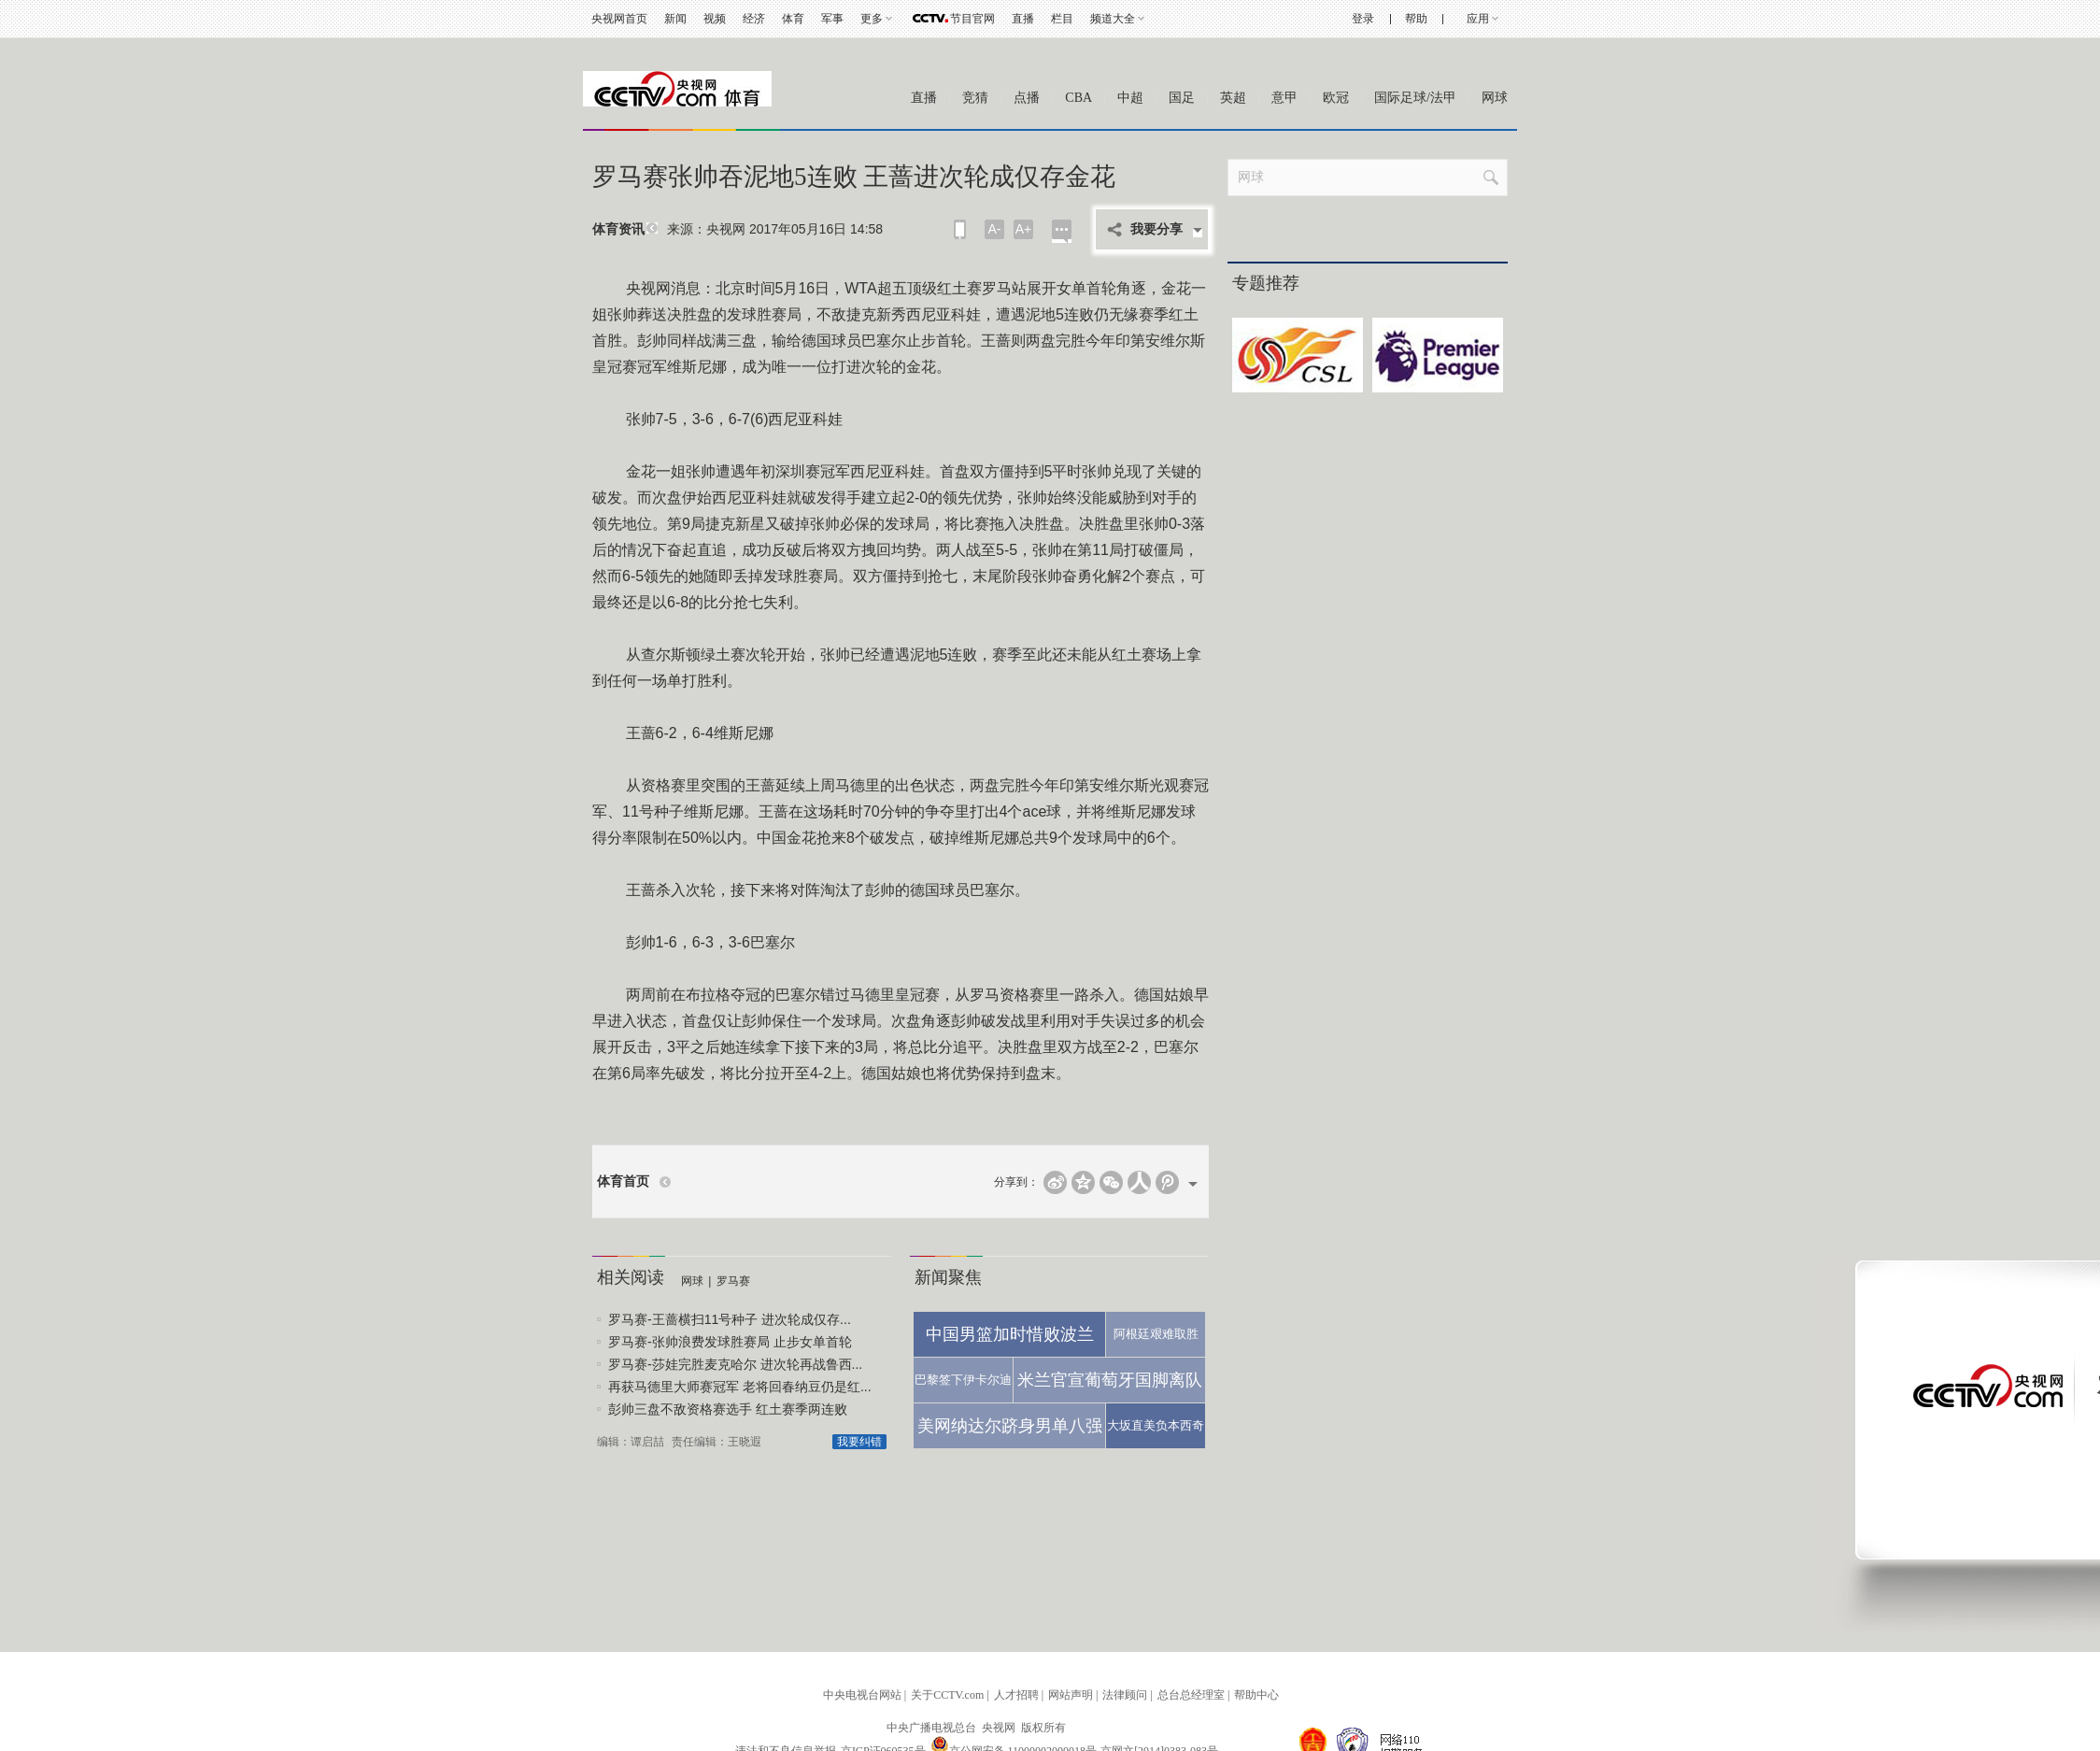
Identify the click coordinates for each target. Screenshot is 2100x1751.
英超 (1233, 98)
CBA (1078, 98)
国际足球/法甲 (1415, 98)
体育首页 (623, 1181)
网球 (1495, 98)
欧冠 (1336, 98)
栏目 (1062, 18)
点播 (1027, 98)
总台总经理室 (1191, 1694)
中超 (1130, 98)
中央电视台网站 (862, 1694)
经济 (754, 18)
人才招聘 (1016, 1694)
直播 (1023, 18)
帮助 (1416, 18)
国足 (1182, 98)
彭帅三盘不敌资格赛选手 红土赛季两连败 (727, 1409)
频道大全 (1112, 18)
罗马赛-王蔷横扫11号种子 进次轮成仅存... (729, 1319)
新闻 (675, 18)
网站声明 (1070, 1694)
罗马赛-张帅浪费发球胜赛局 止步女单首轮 (730, 1341)
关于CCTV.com (947, 1694)
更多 (871, 18)
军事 (832, 18)
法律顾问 (1124, 1694)
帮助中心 (1256, 1694)
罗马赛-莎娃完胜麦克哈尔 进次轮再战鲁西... (735, 1364)
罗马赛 (733, 1281)
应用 (1478, 18)
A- (994, 228)
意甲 (1284, 98)
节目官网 (972, 18)
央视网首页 (619, 18)
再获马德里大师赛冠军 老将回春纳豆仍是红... (740, 1386)
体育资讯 (618, 229)
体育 (793, 18)
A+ (1023, 228)
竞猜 (975, 98)
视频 (714, 18)
